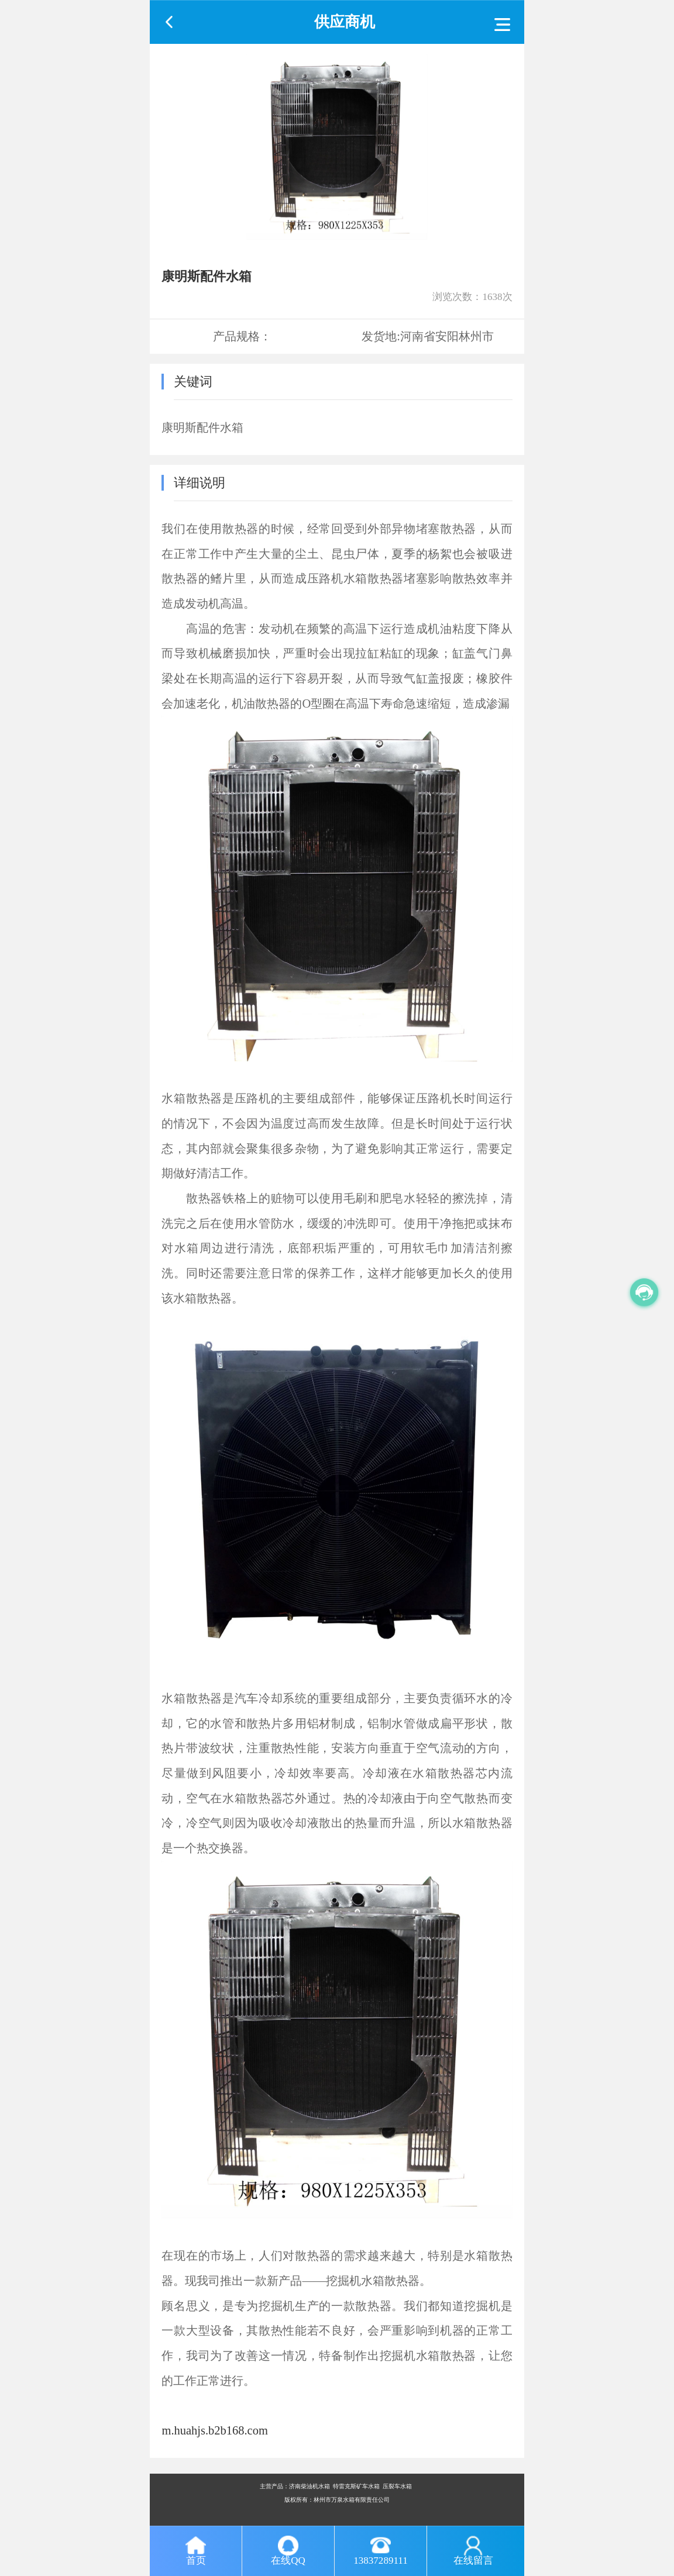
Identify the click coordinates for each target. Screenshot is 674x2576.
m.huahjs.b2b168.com (214, 2430)
